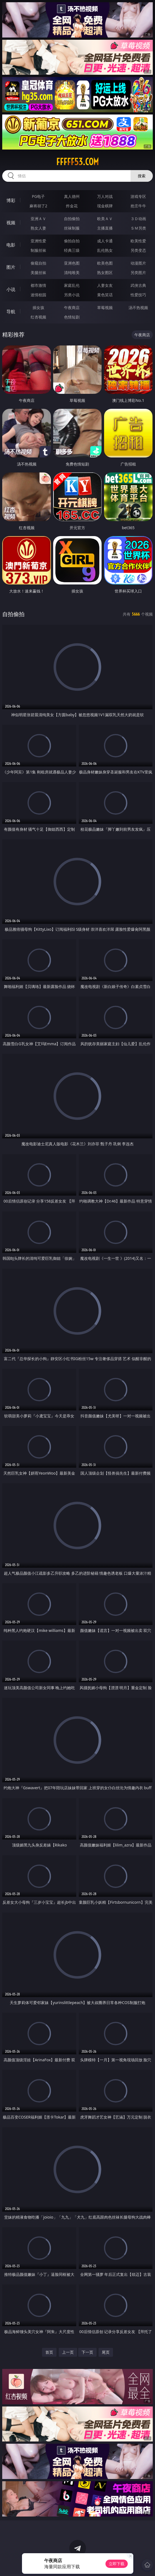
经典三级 (72, 250)
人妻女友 (105, 285)
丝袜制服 (72, 228)
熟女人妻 (38, 228)
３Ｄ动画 (138, 218)
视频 (10, 223)
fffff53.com (77, 161)
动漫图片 (138, 263)
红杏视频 (38, 317)
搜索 (142, 175)
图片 (10, 267)
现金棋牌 (105, 205)
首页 (49, 2352)
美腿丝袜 (38, 272)
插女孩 (38, 307)
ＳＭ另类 (138, 228)
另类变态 (138, 250)
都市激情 (38, 285)
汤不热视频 (138, 307)
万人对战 (105, 196)
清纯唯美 (72, 272)
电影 (10, 245)
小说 (10, 289)
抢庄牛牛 (138, 205)
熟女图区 (105, 272)
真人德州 (72, 196)
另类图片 (138, 272)
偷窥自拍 (38, 263)
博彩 (10, 200)
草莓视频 (105, 307)
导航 (10, 311)
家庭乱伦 (72, 285)
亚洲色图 (72, 263)
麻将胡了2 (38, 205)
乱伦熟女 (105, 250)
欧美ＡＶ (105, 218)
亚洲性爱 (38, 240)
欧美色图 (105, 263)
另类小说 (72, 294)
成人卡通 (105, 240)
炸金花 (72, 205)
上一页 (68, 2352)
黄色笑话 (105, 294)
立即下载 (116, 2563)
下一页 (87, 2352)
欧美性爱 (138, 240)
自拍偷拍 (72, 218)
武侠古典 (138, 285)
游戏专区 (138, 196)
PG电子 (38, 196)
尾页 (106, 2352)
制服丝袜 (38, 250)
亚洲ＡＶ (38, 218)
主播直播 (105, 228)
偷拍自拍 (72, 240)
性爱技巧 (138, 294)
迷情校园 (38, 294)
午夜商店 (72, 307)
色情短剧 (72, 317)
